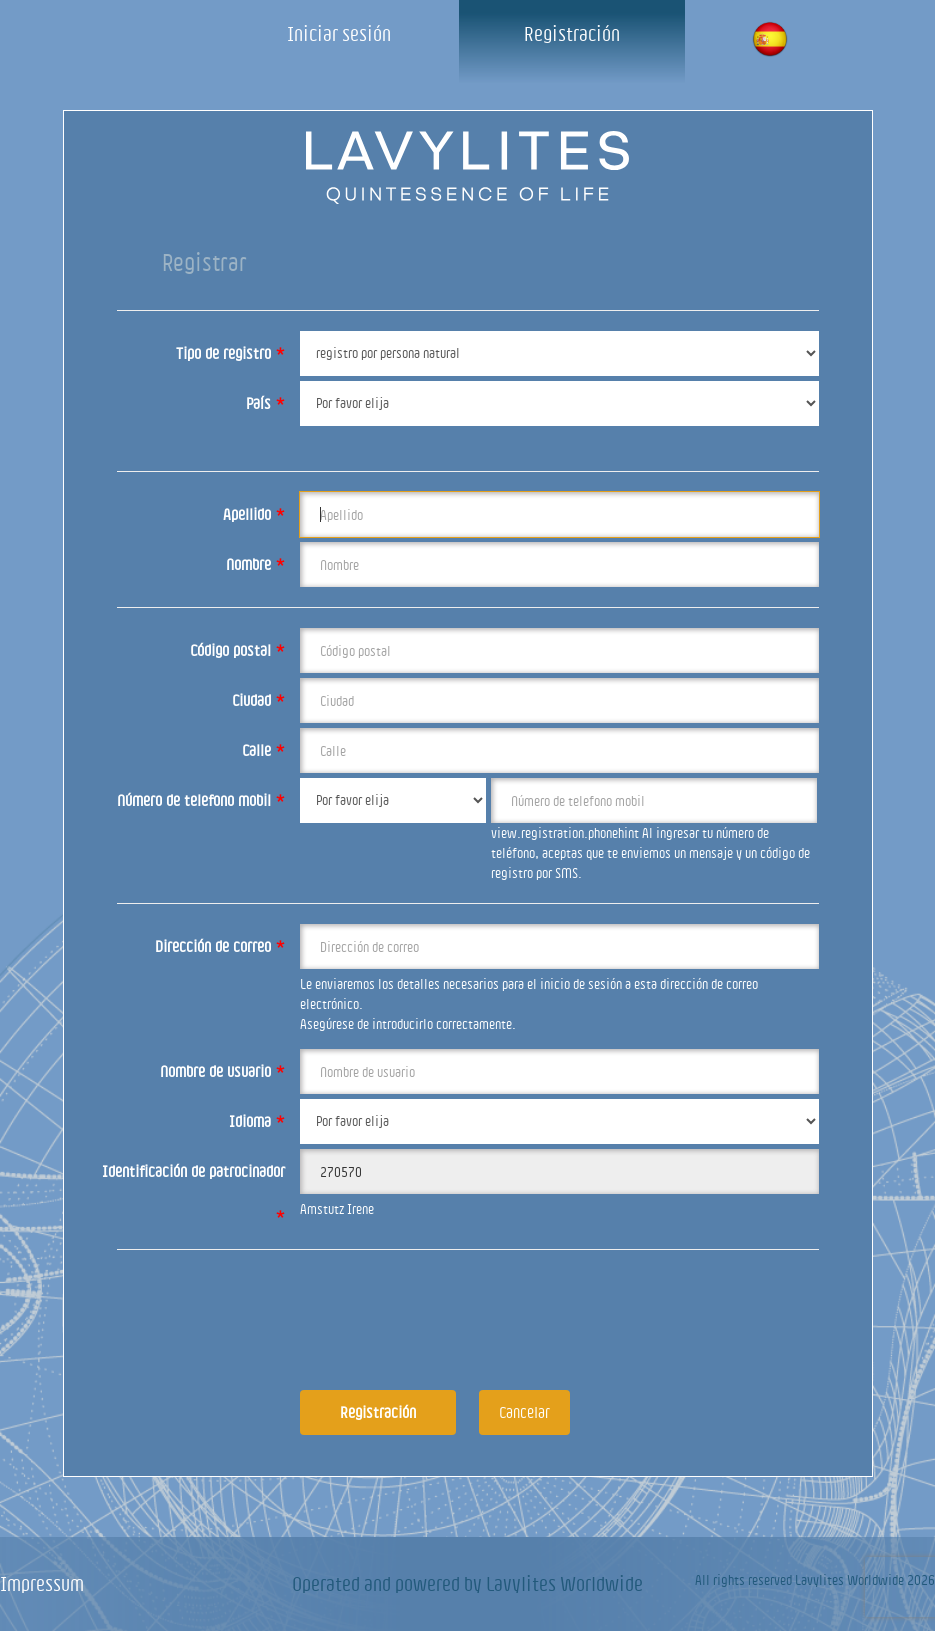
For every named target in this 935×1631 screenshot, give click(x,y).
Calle (263, 750)
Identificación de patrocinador (193, 1178)
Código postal (237, 650)
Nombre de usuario (222, 1071)
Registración (572, 33)
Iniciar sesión (339, 33)
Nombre (255, 564)
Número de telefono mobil (201, 800)
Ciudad (258, 700)
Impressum (42, 1583)
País (265, 403)
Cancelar (524, 1412)
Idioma (257, 1121)
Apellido (254, 514)
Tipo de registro (230, 353)
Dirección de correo (220, 946)
